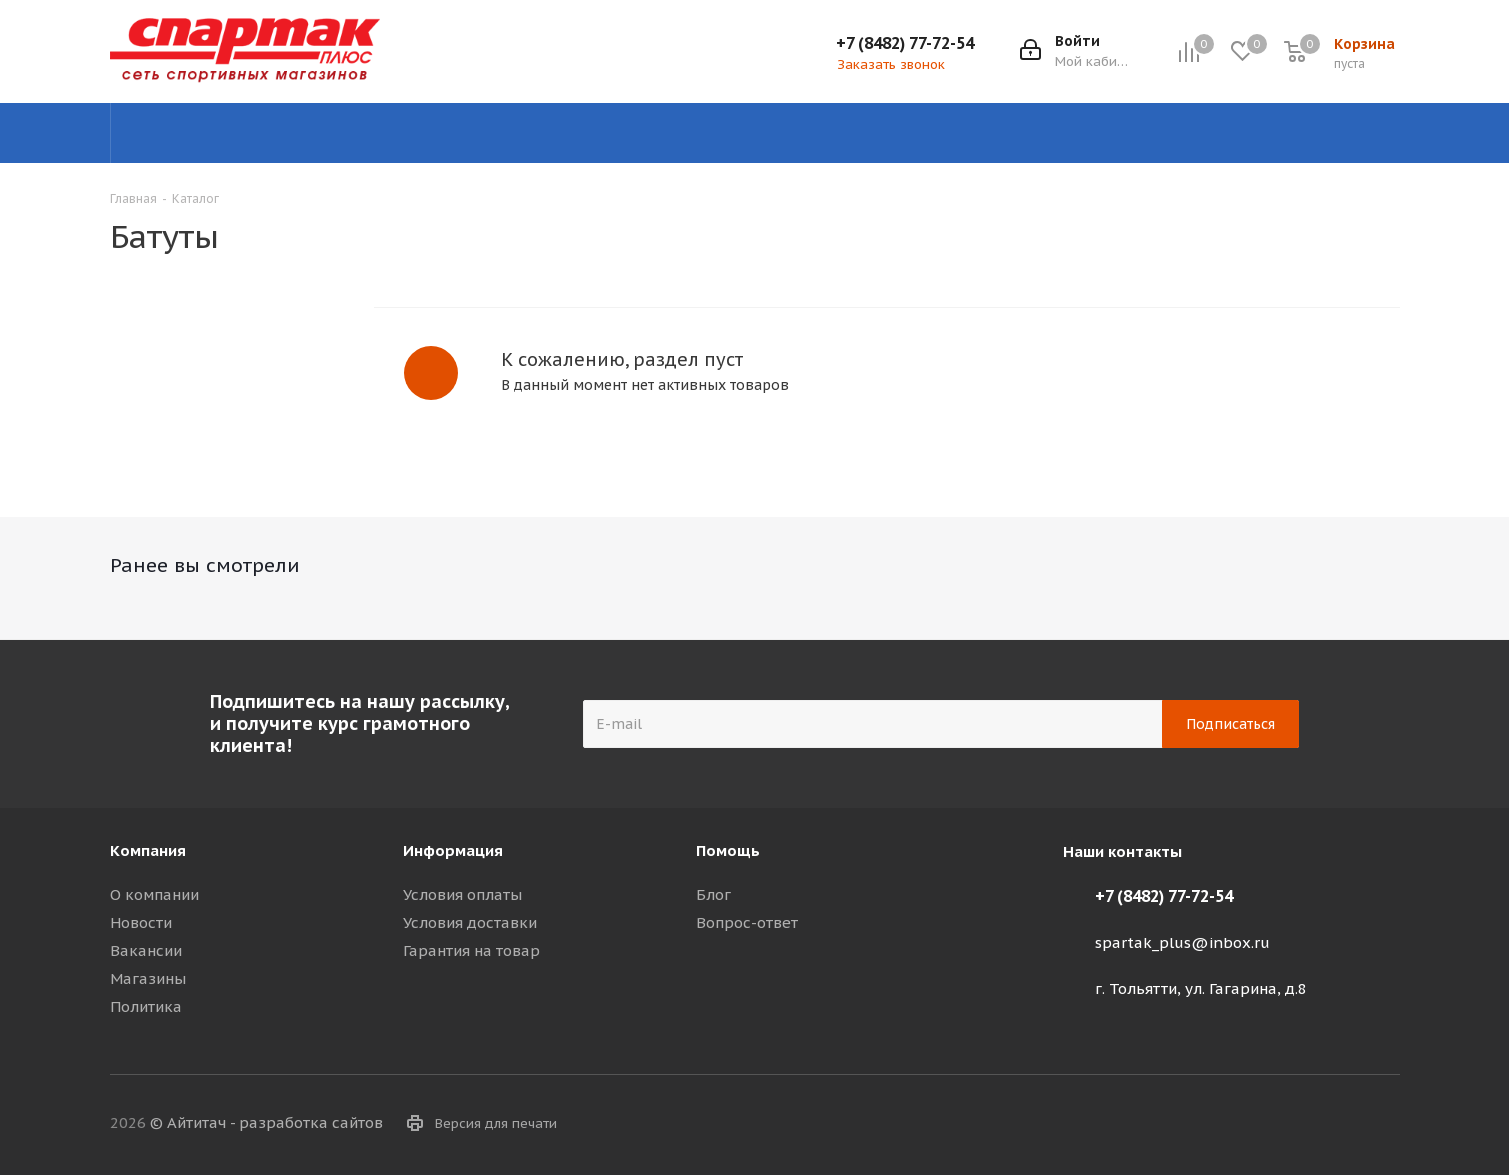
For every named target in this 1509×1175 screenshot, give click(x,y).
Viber (1335, 1124)
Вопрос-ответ (747, 922)
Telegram (1285, 1124)
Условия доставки (470, 922)
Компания (148, 850)
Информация (453, 850)
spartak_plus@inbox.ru (1182, 942)
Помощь (728, 850)
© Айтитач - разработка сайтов (266, 1122)
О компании (154, 894)
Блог (713, 894)
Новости (141, 922)
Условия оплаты (462, 894)
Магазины (148, 978)
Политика (146, 1006)
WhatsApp (1385, 1124)
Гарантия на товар (471, 950)
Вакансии (146, 950)
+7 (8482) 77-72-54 (905, 43)
